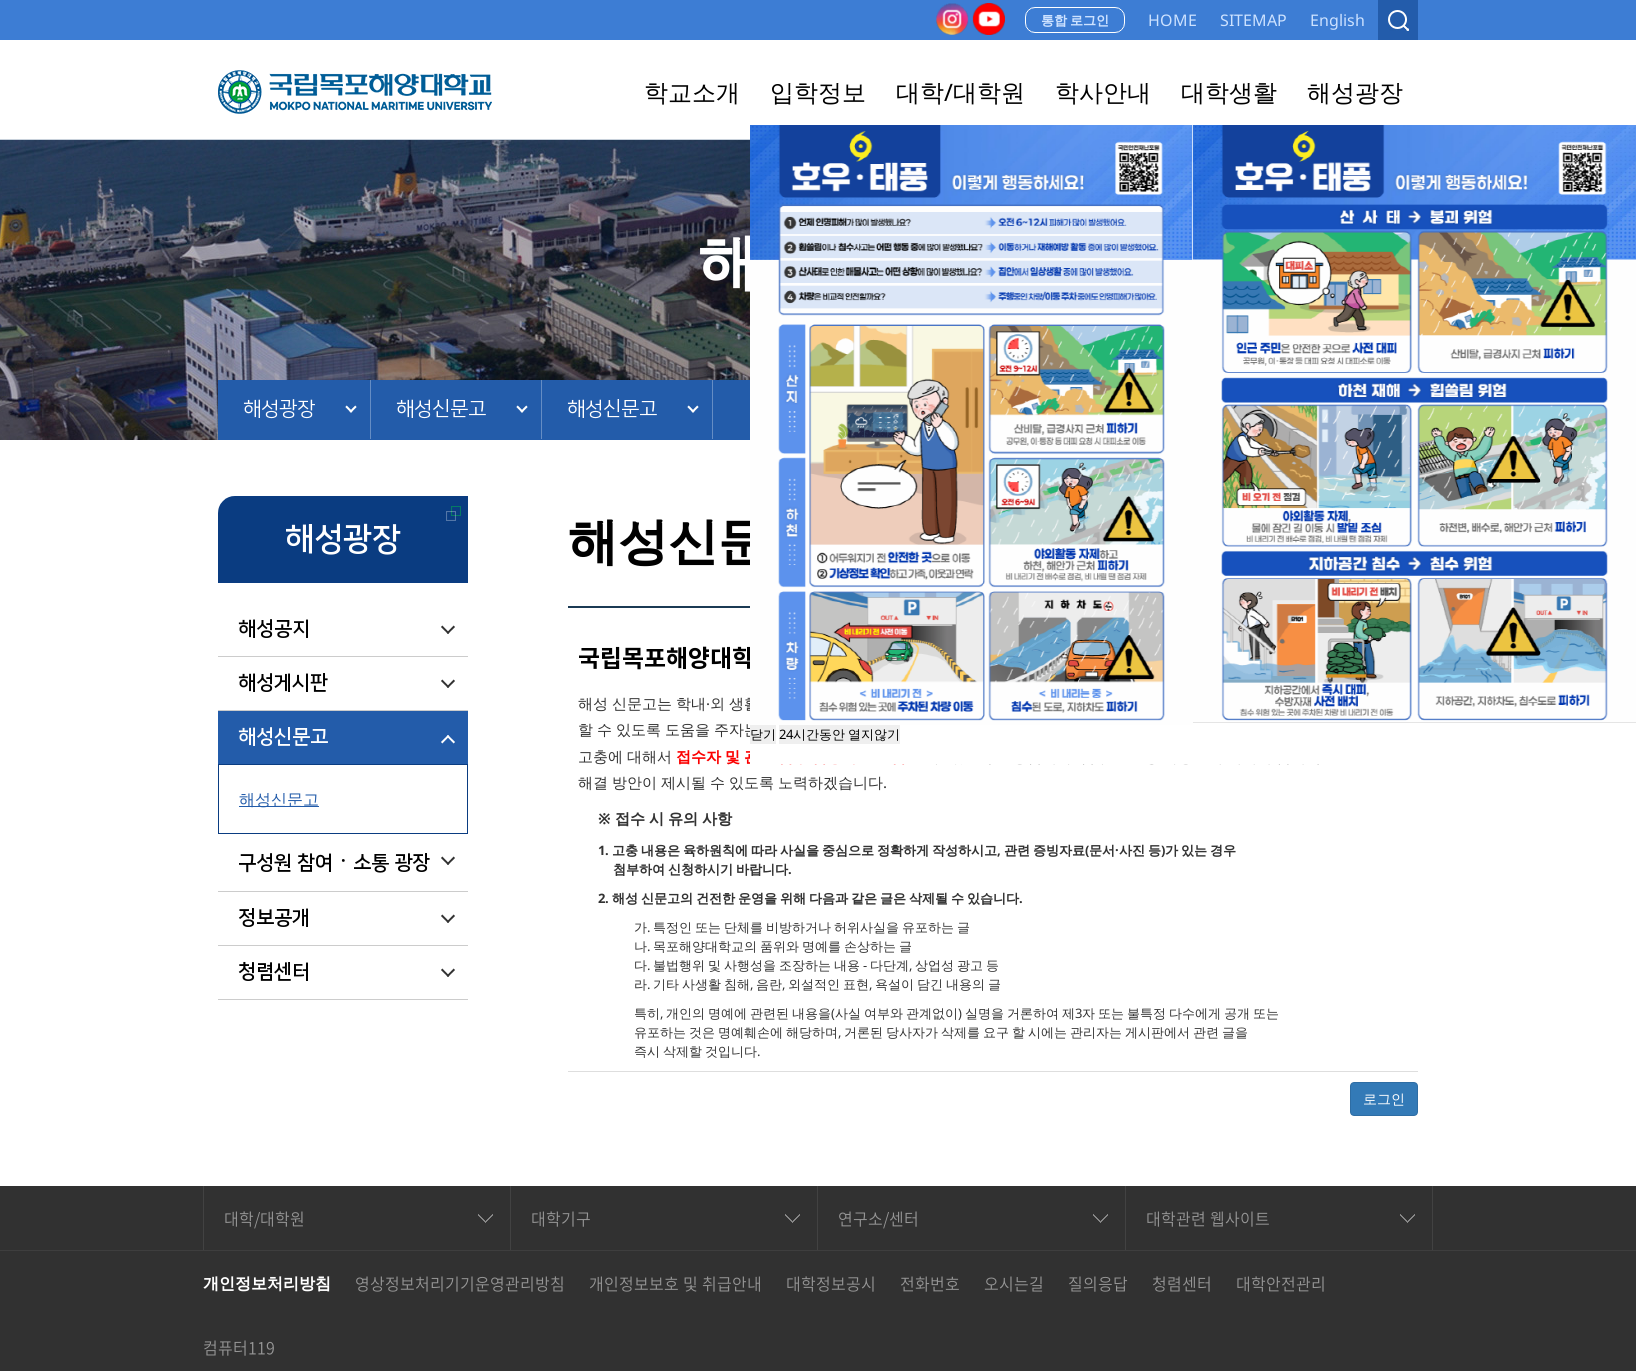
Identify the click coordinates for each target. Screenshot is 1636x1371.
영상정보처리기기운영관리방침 (460, 1283)
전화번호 (930, 1283)
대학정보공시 (831, 1283)
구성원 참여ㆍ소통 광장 (334, 863)
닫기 (763, 734)
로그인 (1384, 1098)
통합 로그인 (1075, 20)
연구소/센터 (878, 1218)
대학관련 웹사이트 (1208, 1218)
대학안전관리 (1281, 1283)
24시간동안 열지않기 (839, 734)
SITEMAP (1253, 20)
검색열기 (1398, 20)
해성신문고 (441, 409)
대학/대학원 (264, 1218)
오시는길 (1014, 1283)
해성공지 (274, 629)
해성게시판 (283, 683)
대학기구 (561, 1218)
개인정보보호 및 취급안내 (675, 1283)
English (1337, 20)
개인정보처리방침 (267, 1283)
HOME (1172, 20)
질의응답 (1098, 1283)
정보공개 (274, 918)
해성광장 (279, 409)
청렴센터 (274, 972)
